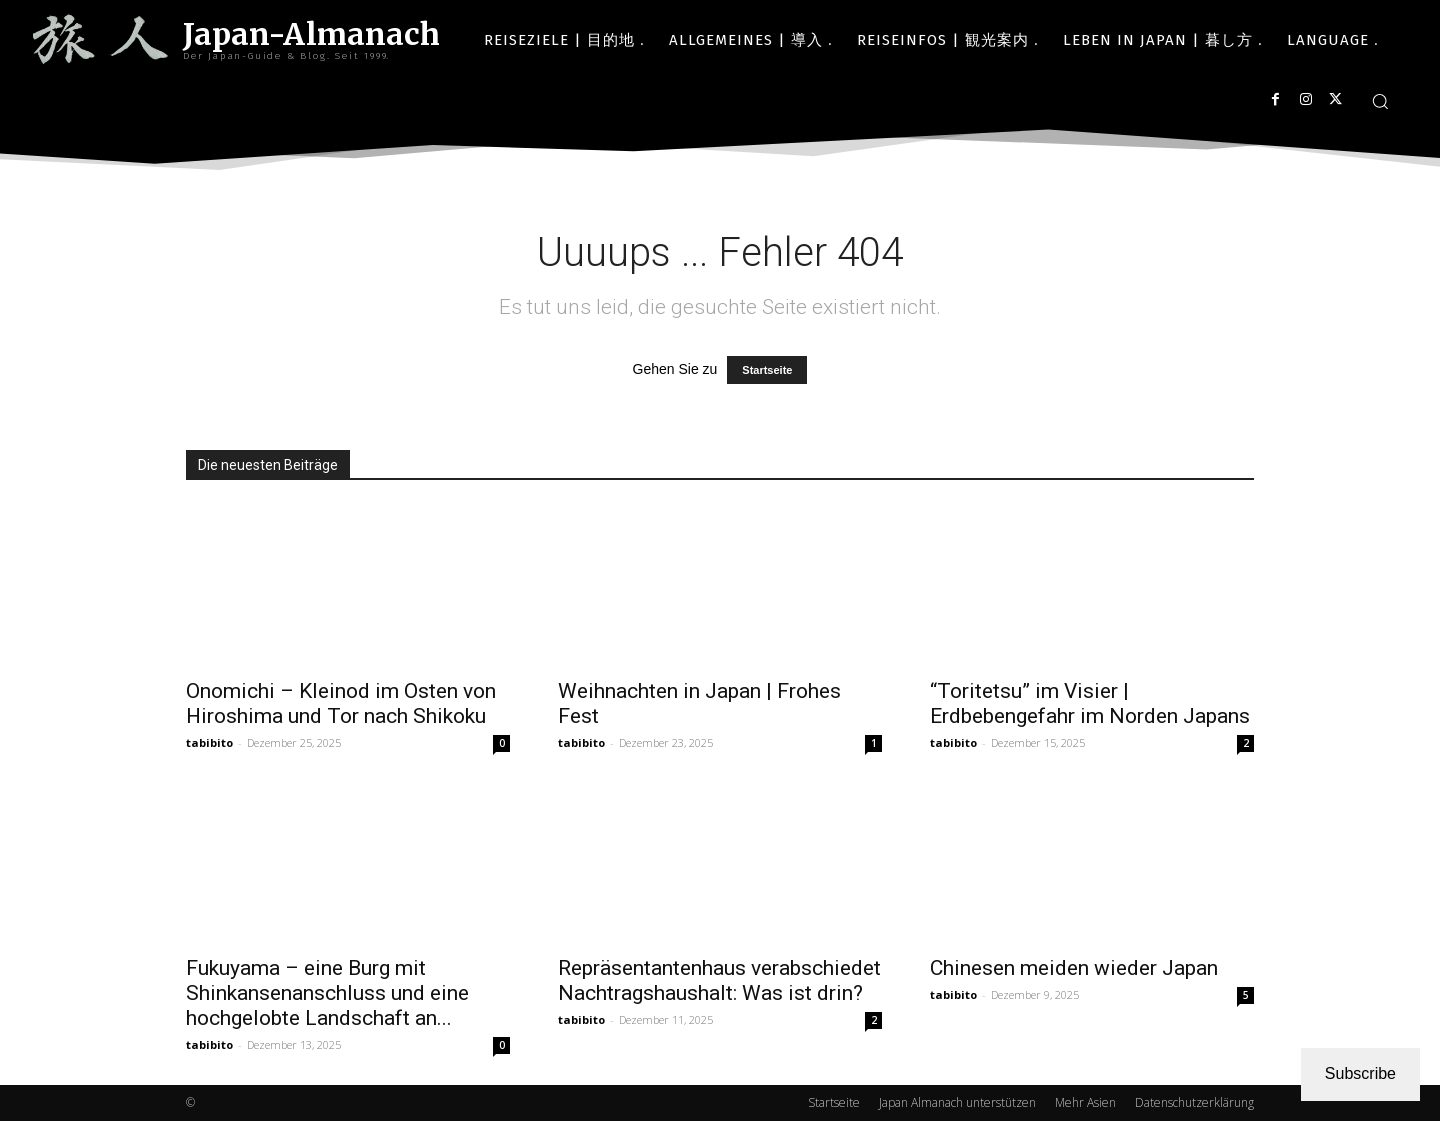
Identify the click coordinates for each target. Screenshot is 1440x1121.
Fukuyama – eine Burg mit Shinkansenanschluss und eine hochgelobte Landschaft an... (327, 993)
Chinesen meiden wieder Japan (1074, 968)
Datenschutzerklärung (1194, 1102)
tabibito (209, 742)
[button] (1380, 101)
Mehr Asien (1085, 1102)
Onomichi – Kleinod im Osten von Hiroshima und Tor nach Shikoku (341, 703)
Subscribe (1360, 1073)
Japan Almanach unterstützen (957, 1102)
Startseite (767, 370)
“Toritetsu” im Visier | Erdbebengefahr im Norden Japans (1090, 703)
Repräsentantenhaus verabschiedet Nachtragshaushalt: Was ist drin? (719, 980)
